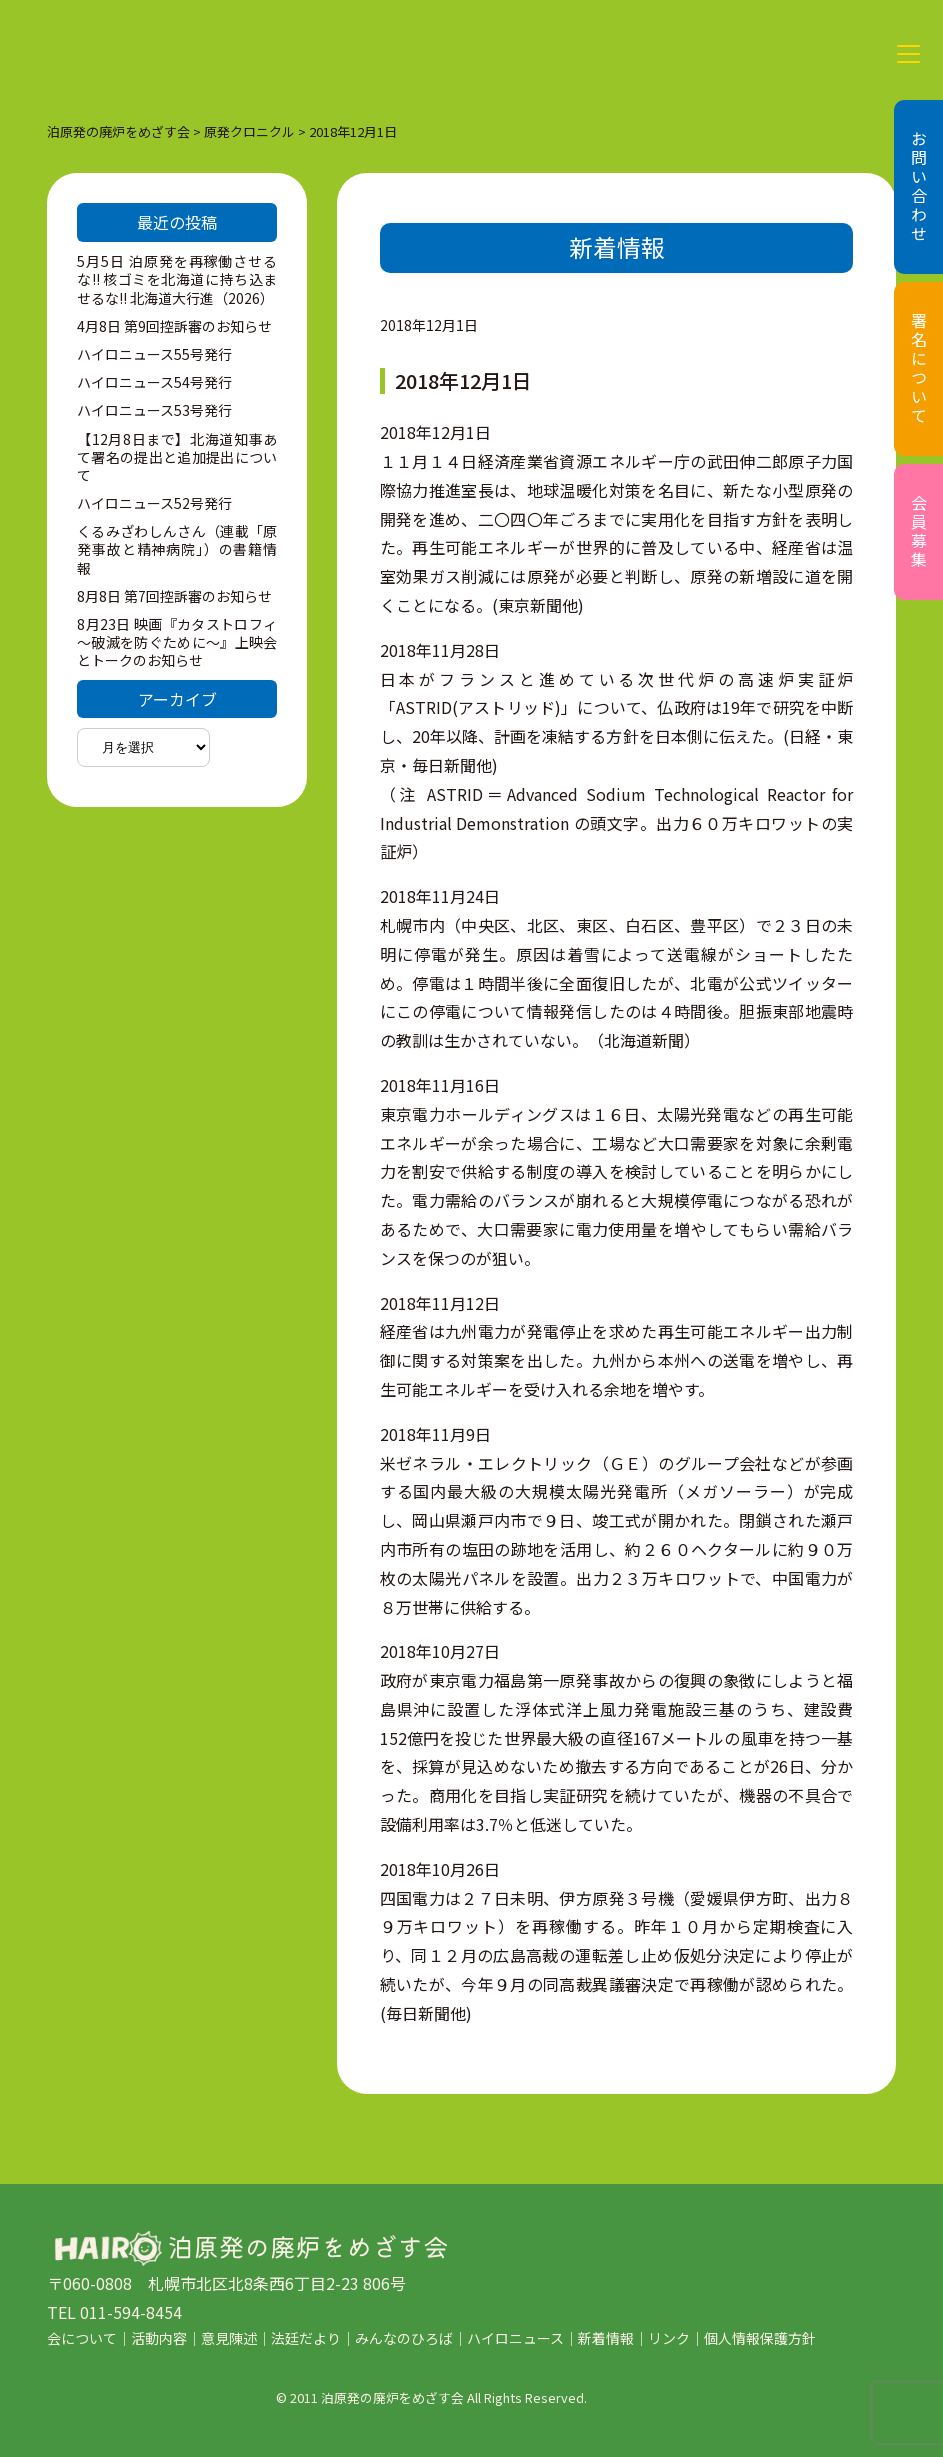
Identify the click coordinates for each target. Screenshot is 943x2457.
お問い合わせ (919, 187)
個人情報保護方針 (760, 2338)
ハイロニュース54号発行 (154, 382)
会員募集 (919, 532)
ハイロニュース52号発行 (154, 503)
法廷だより (306, 2338)
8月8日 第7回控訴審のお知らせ (174, 596)
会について (82, 2338)
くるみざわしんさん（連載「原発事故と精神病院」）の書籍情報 (177, 549)
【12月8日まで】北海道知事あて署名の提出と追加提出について (177, 457)
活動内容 (159, 2338)
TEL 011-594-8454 (114, 2312)
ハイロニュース (515, 2338)
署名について (919, 369)
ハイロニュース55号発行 (154, 354)
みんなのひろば (404, 2338)
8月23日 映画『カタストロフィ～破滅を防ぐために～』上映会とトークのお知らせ (177, 642)
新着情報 (606, 2338)
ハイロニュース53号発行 (154, 410)
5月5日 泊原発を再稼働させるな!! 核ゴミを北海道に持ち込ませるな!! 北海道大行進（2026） (177, 279)
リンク (669, 2338)
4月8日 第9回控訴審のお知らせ (174, 326)
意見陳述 (229, 2338)
